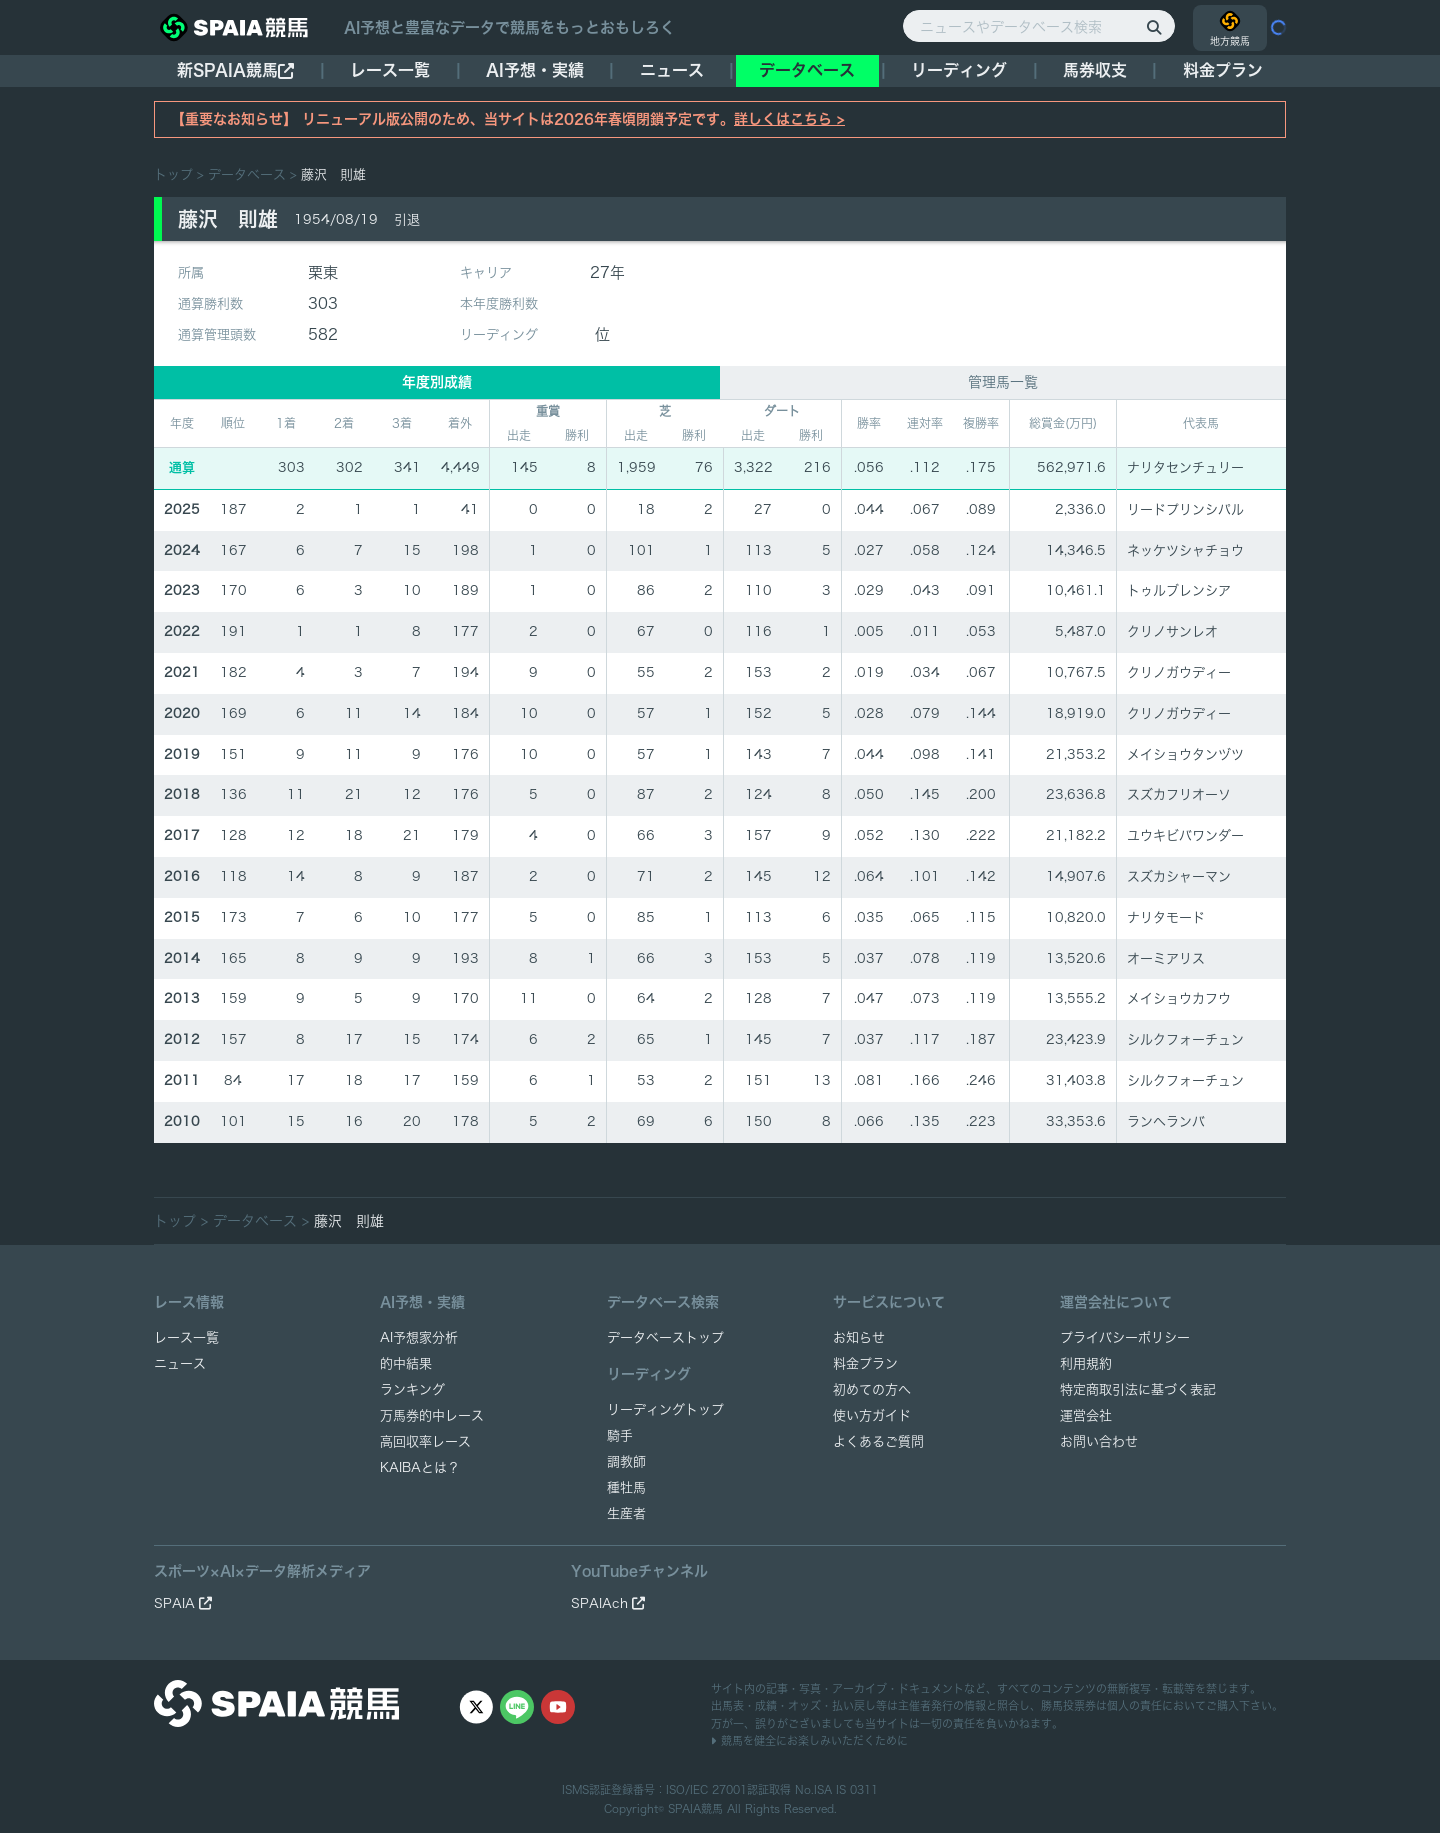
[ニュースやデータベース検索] (1039, 26)
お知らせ (859, 1337)
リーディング (959, 70)
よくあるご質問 (878, 1441)
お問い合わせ (1099, 1441)
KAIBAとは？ (420, 1467)
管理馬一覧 (1003, 382)
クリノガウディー (1179, 672)
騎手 (620, 1435)
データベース (807, 70)
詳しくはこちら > (789, 119)
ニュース (672, 70)
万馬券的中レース (432, 1415)
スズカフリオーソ (1179, 794)
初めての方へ (872, 1389)
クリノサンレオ (1172, 631)
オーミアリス (1166, 958)
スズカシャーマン (1179, 876)
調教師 (626, 1461)
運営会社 (1086, 1415)
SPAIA (183, 1603)
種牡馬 (626, 1487)
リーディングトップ (665, 1409)
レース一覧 (390, 70)
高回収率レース (425, 1441)
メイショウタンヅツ (1185, 754)
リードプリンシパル (1185, 509)
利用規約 (1086, 1363)
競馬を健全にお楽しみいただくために (809, 1740)
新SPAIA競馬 (235, 70)
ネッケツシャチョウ (1185, 550)
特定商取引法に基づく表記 (1138, 1389)
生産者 (626, 1513)
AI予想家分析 (419, 1337)
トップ (173, 174)
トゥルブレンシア (1179, 590)
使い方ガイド (872, 1415)
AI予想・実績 (535, 70)
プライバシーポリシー (1125, 1337)
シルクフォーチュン (1185, 1039)
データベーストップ (665, 1337)
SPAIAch (608, 1603)
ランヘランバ (1166, 1121)
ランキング (412, 1389)
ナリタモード (1166, 917)
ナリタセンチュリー (1185, 467)
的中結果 (406, 1363)
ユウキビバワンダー (1185, 835)
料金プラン (865, 1363)
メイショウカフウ (1179, 998)
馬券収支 (1095, 70)
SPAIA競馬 (695, 1808)
